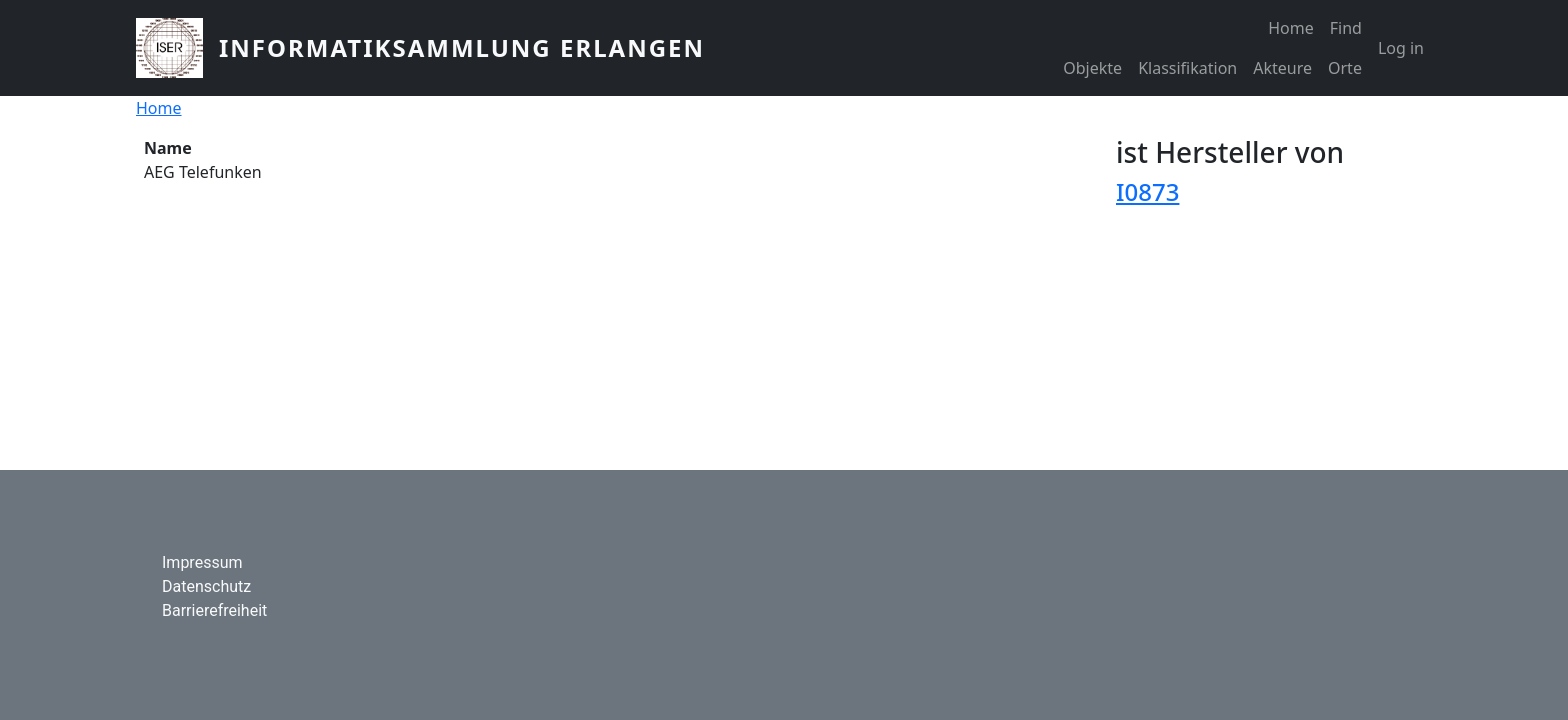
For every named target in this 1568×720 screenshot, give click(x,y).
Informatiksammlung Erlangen (462, 47)
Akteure (1282, 68)
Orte (1345, 68)
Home (1291, 28)
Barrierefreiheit (214, 610)
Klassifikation (1187, 68)
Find (1346, 28)
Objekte (1092, 68)
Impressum (202, 562)
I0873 (1147, 191)
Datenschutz (206, 586)
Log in (1401, 48)
